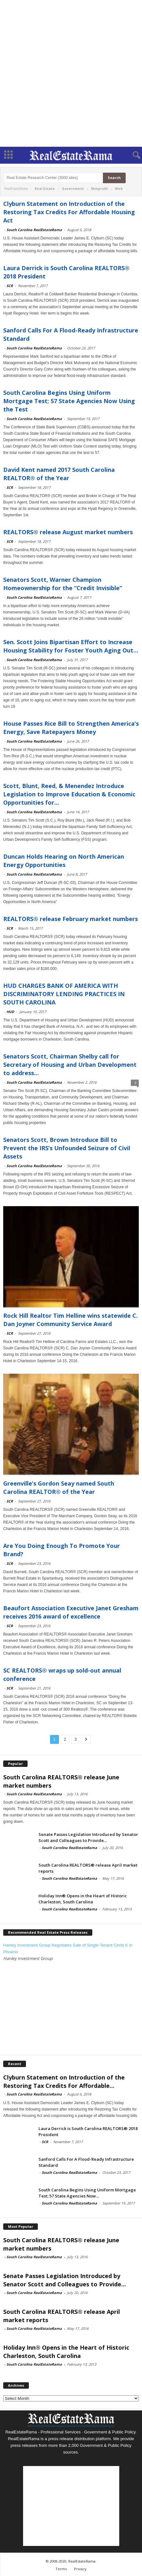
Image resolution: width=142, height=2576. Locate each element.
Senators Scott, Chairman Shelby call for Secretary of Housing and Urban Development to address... (70, 1064)
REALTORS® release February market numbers (70, 919)
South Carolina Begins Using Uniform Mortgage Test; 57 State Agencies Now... (87, 2193)
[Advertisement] (71, 73)
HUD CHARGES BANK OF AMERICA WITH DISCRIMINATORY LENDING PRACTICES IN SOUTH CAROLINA (64, 994)
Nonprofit (99, 188)
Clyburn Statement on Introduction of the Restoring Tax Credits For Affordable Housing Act (69, 212)
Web (119, 188)
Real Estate (45, 188)
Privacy (80, 2568)
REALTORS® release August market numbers (68, 532)
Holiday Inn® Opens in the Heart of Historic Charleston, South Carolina (82, 1899)
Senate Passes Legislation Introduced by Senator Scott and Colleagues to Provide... (88, 1837)
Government (73, 188)
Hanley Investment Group (28, 1958)
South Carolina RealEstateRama (34, 229)
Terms (61, 2568)
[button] (132, 155)
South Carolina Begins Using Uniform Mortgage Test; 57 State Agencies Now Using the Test (69, 401)
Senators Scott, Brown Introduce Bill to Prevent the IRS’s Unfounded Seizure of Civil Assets (66, 1148)
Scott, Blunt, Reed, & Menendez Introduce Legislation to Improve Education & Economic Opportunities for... (69, 794)
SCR (9, 285)
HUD (10, 1011)
